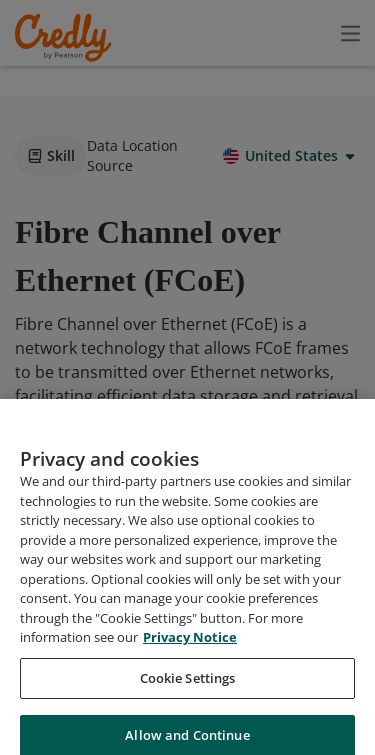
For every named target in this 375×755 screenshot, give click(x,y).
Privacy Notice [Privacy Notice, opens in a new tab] (190, 718)
